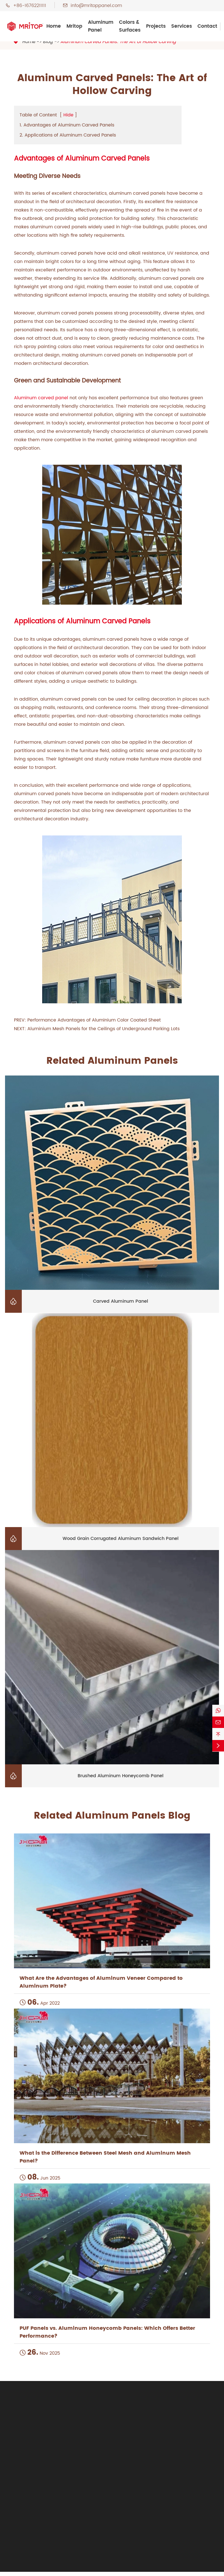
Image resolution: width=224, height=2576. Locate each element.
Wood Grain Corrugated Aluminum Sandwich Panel (120, 1538)
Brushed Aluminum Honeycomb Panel (120, 1775)
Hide (68, 115)
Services (181, 26)
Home (53, 26)
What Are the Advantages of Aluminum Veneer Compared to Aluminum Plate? (101, 1982)
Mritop (74, 26)
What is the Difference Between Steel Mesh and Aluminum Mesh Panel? (105, 2157)
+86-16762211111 (29, 5)
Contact (207, 26)
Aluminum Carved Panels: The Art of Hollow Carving (118, 41)
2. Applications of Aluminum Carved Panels (68, 135)
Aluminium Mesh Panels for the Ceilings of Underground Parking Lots (103, 1028)
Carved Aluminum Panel (120, 1301)
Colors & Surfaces (129, 26)
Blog (48, 41)
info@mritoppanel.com (96, 5)
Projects (156, 26)
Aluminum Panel (100, 26)
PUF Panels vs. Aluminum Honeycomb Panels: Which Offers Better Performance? (107, 2332)
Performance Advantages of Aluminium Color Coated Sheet (94, 1020)
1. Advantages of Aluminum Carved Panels (67, 125)
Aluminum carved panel (41, 397)
